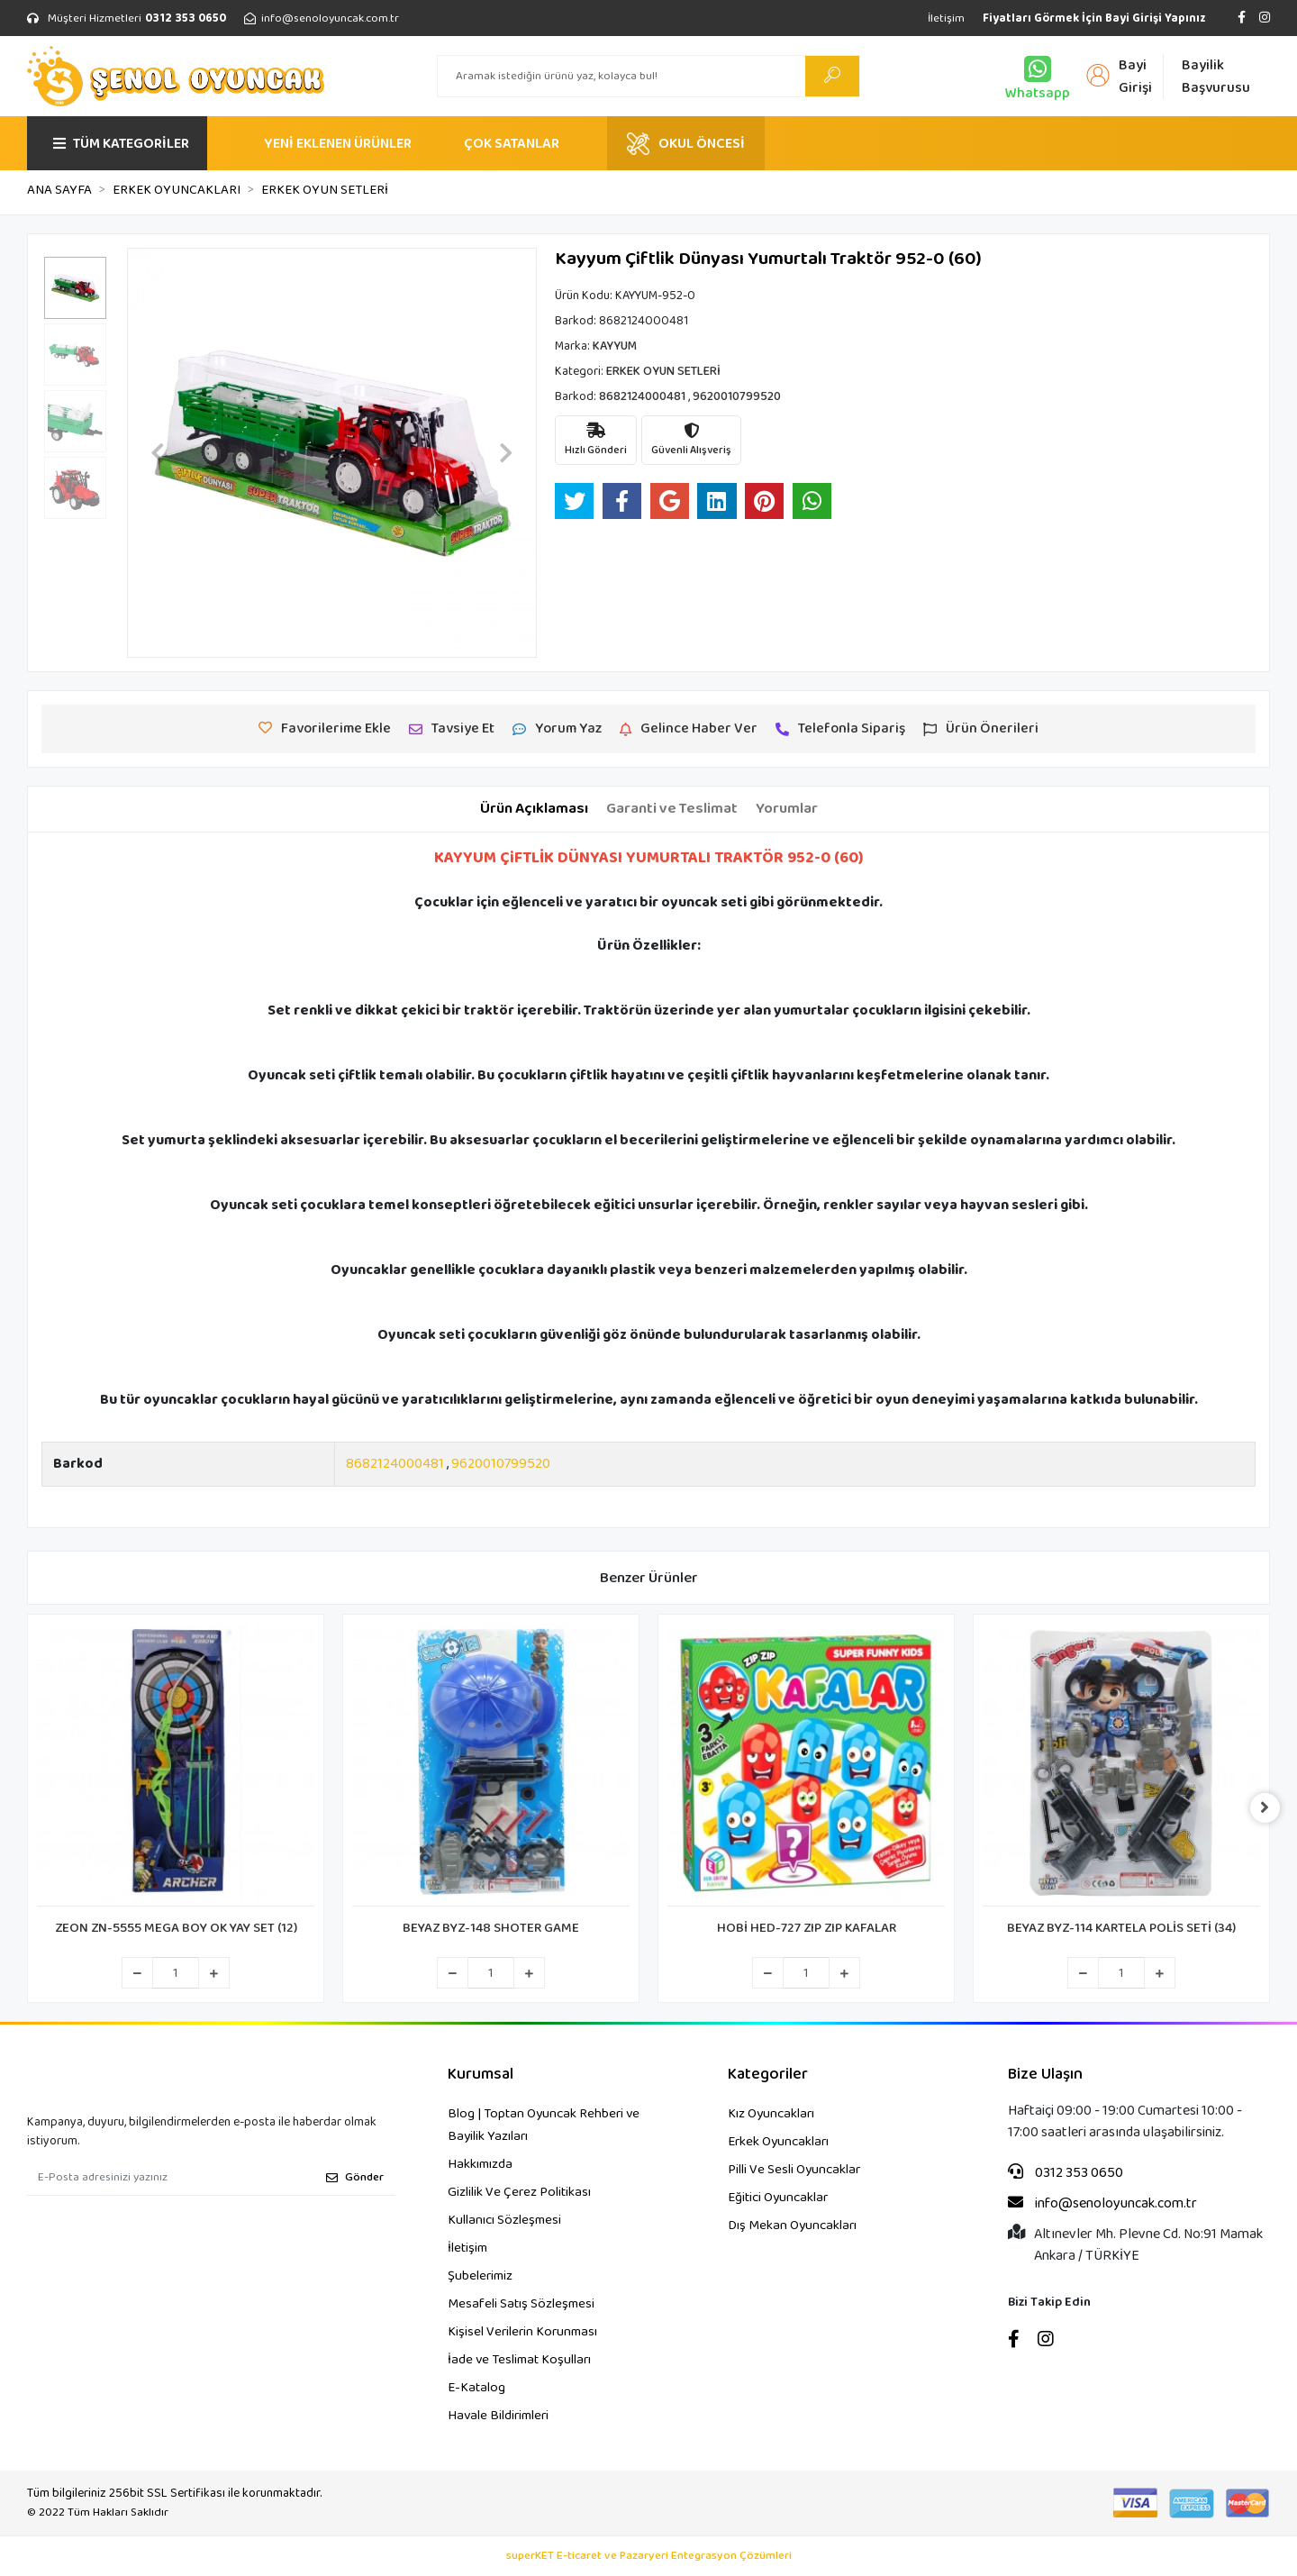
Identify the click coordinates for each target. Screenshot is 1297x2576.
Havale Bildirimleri (498, 2415)
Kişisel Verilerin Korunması (522, 2332)
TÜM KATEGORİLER (121, 143)
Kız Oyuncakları (771, 2114)
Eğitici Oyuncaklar (778, 2197)
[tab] (534, 809)
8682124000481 (395, 1463)
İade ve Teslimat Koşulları (519, 2360)
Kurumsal (480, 2074)
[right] (1270, 1808)
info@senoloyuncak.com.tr (1102, 2204)
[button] (157, 453)
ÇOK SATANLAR (511, 143)
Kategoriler (768, 2074)
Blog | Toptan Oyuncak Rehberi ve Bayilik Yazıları (543, 2125)
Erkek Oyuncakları (778, 2142)
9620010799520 (500, 1463)
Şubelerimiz (480, 2276)
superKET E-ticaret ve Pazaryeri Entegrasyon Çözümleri (649, 2556)
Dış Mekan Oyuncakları (792, 2225)
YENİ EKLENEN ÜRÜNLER (338, 143)
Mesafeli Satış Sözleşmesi (521, 2304)
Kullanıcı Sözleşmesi (504, 2220)
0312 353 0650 (1065, 2173)
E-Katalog (476, 2388)
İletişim (946, 18)
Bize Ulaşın (1045, 2074)
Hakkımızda (480, 2164)
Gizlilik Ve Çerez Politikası (519, 2192)
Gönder (355, 2177)
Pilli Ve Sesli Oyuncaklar (794, 2169)
